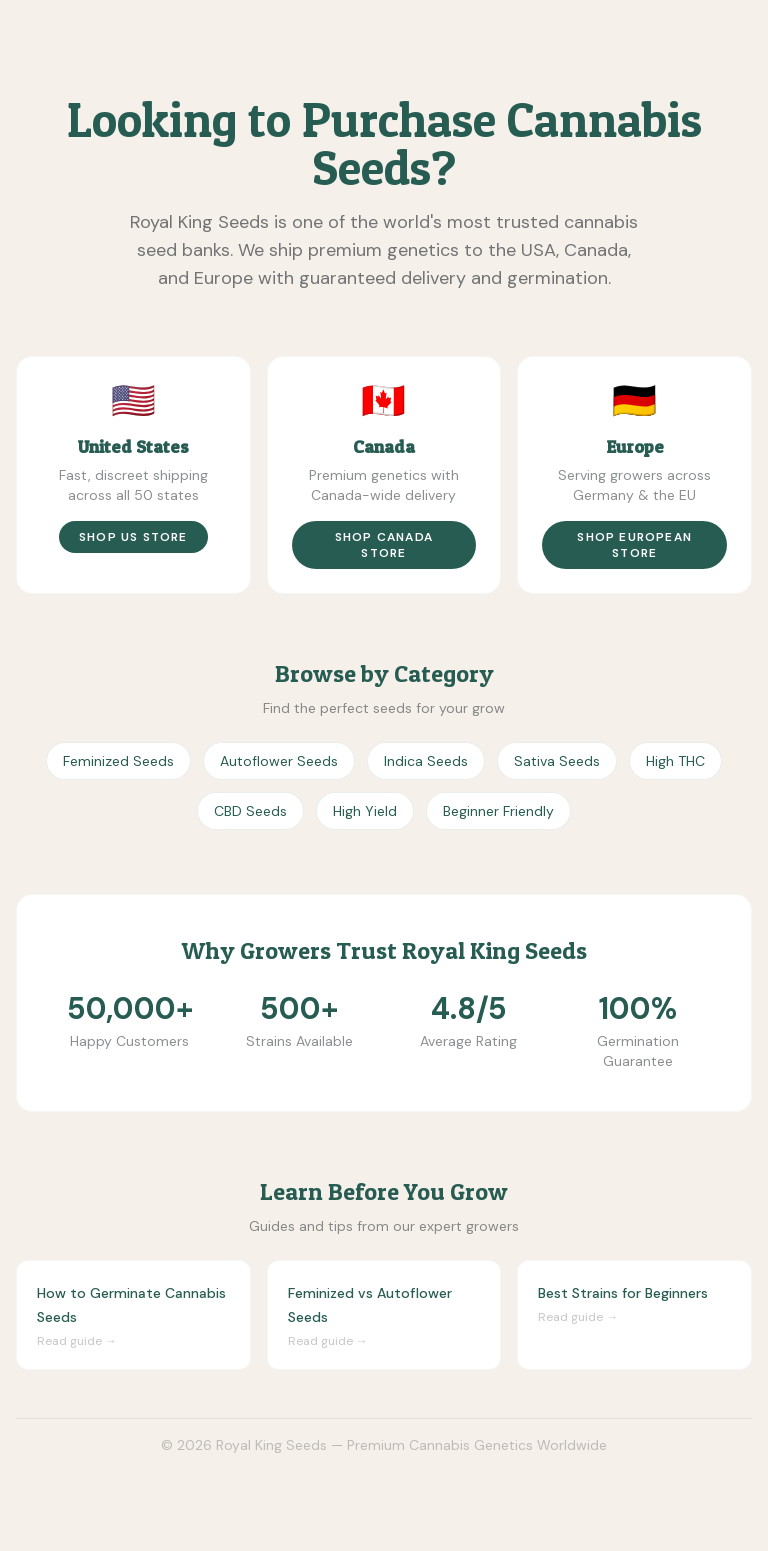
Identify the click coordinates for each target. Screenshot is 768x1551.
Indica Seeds (426, 761)
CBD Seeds (250, 811)
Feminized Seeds (118, 761)
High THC (675, 761)
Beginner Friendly (498, 811)
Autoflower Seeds (279, 761)
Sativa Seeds (557, 761)
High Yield (365, 811)
